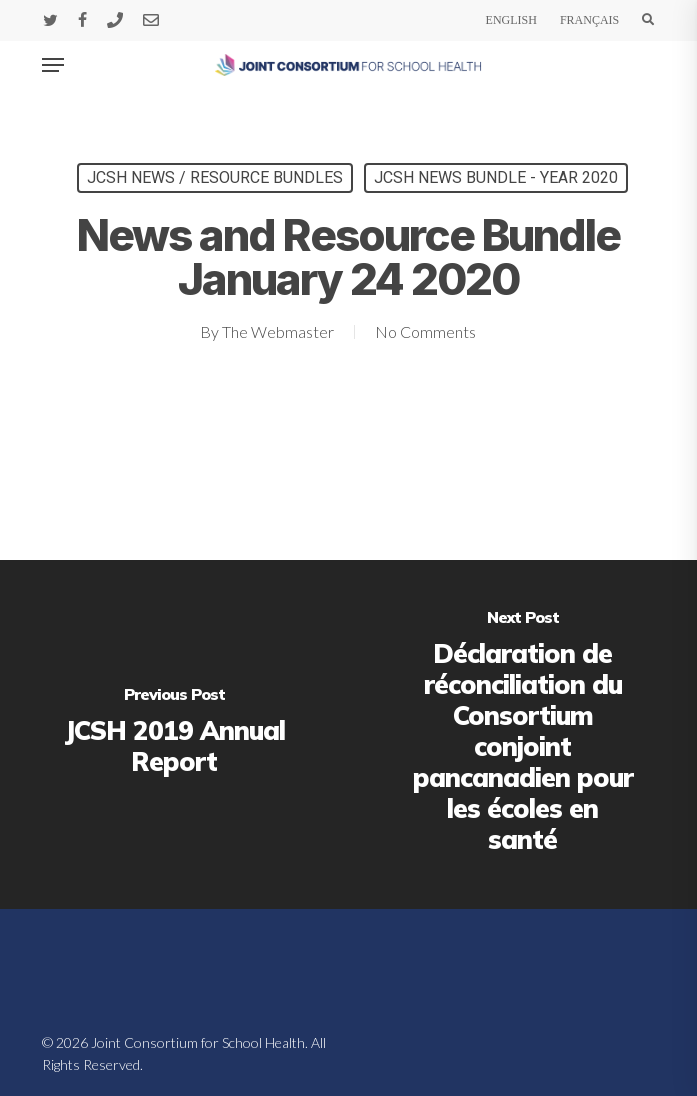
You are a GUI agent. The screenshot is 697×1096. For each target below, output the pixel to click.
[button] (53, 65)
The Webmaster (278, 331)
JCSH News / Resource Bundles (215, 177)
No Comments (425, 331)
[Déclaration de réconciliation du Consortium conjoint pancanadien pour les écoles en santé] (522, 734)
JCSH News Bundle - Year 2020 (496, 177)
